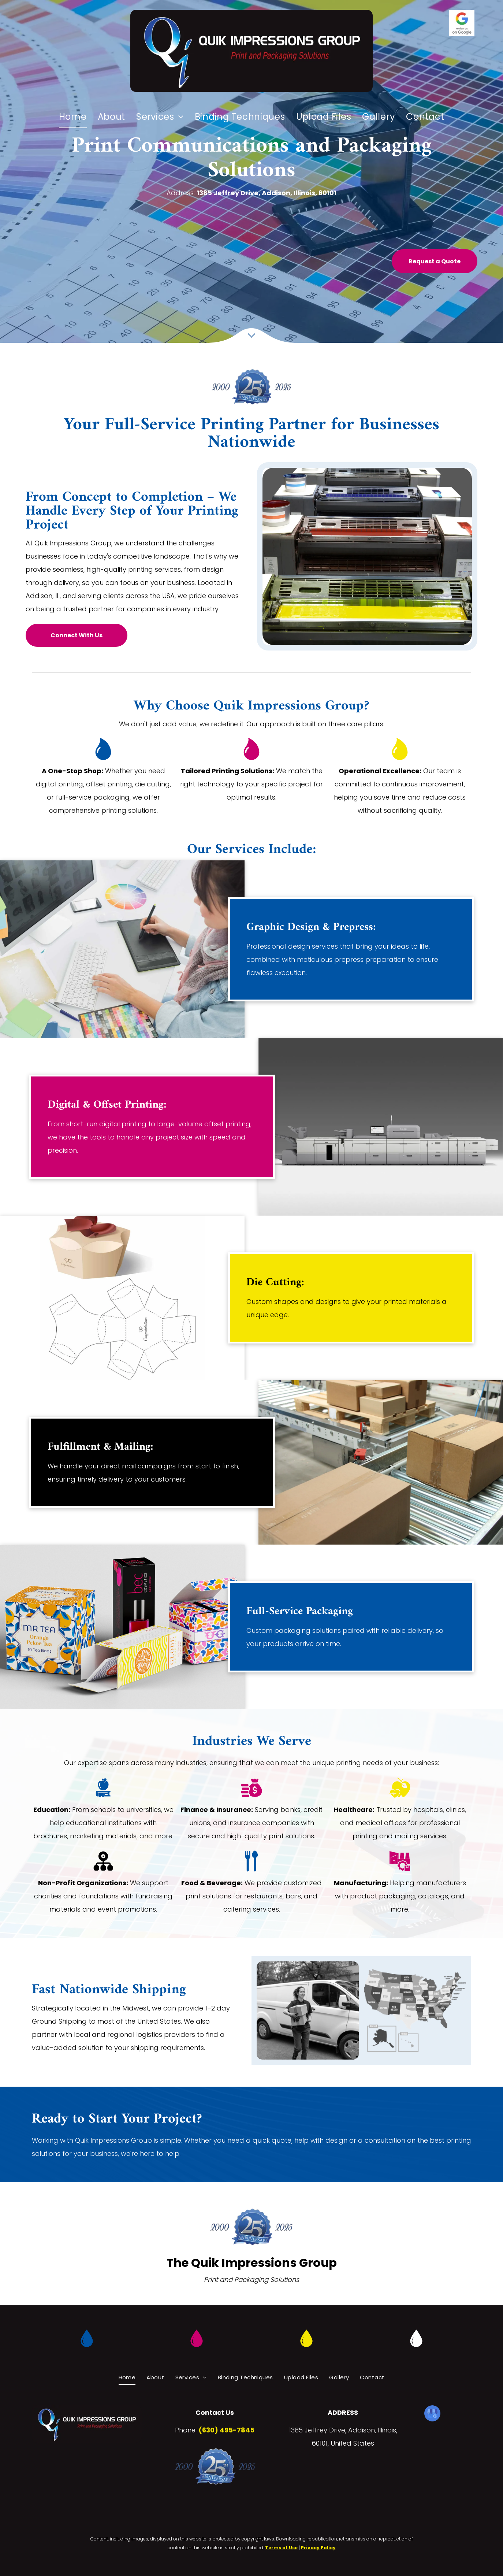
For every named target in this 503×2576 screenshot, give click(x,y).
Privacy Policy (318, 2548)
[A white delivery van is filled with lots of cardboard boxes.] (415, 2010)
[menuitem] (72, 117)
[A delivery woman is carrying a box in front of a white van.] (308, 2010)
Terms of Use (281, 2548)
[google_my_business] (432, 2414)
